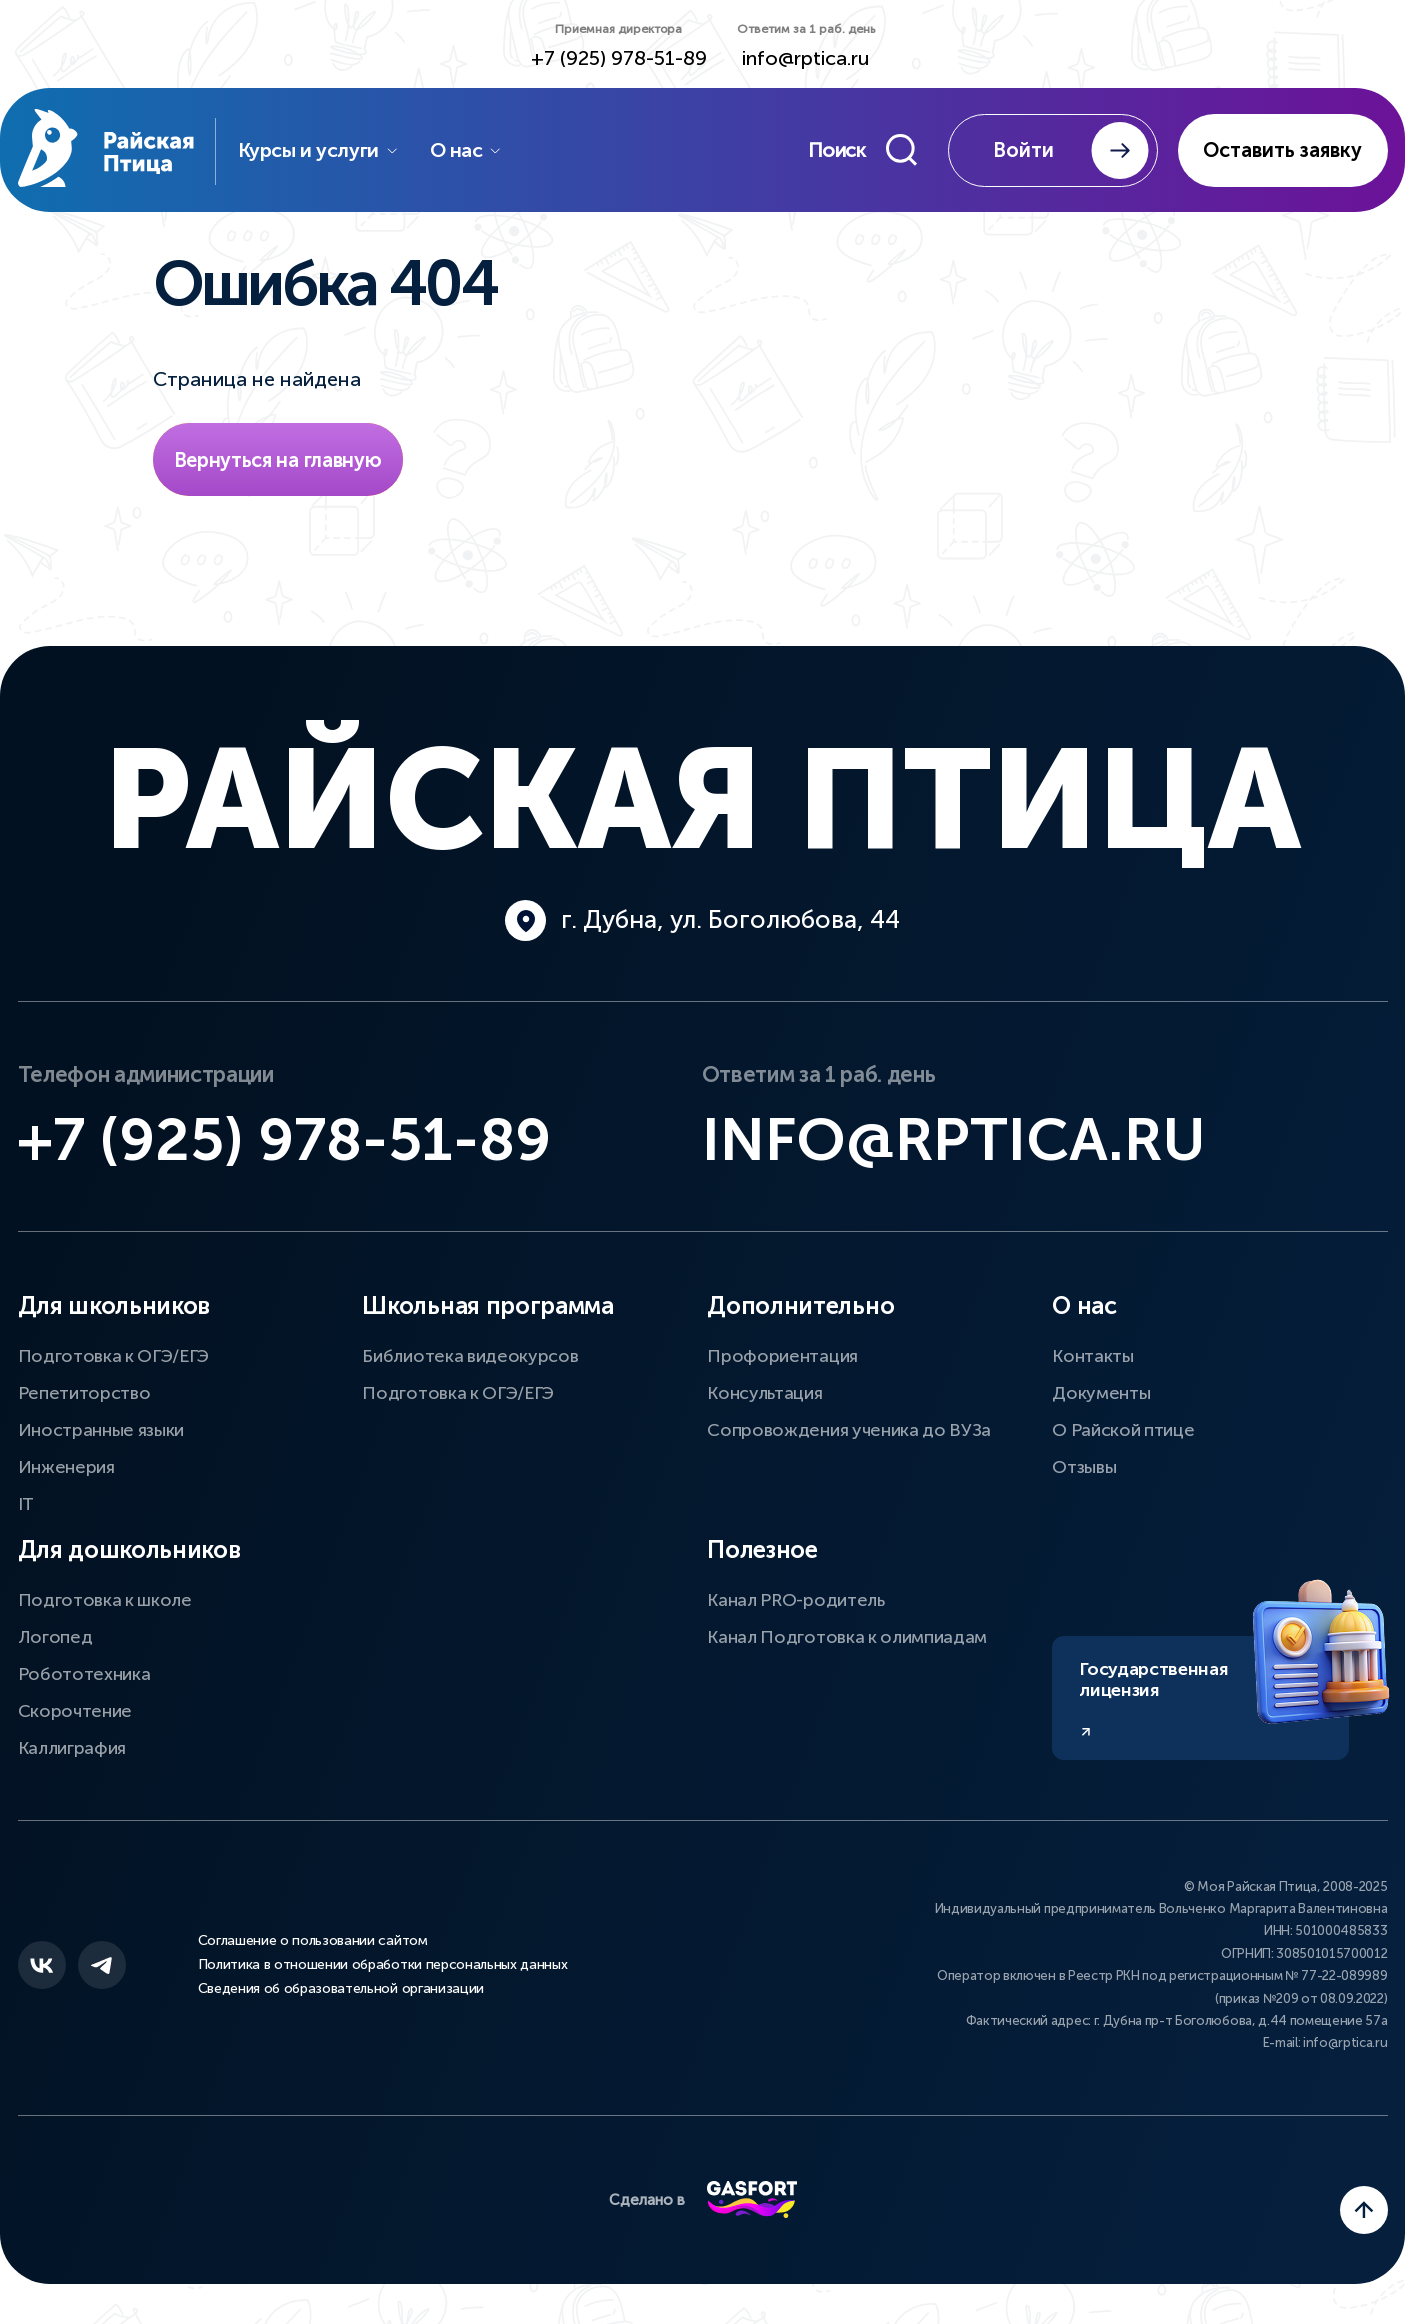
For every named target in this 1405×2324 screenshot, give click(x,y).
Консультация (764, 1393)
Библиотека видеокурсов (470, 1356)
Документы (1101, 1393)
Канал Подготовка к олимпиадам (847, 1637)
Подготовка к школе (105, 1600)
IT (26, 1504)
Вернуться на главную (278, 460)
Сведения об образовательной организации (341, 1989)
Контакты (1092, 1356)
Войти (1071, 150)
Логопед (55, 1637)
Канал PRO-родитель (795, 1600)
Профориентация (782, 1356)
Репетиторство (84, 1393)
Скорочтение (75, 1711)
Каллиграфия (72, 1748)
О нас (466, 150)
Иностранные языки (101, 1430)
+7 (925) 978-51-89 (619, 58)
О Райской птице (1123, 1430)
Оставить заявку (1282, 150)
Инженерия (66, 1467)
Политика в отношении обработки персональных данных (383, 1965)
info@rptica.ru (806, 58)
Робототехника (84, 1674)
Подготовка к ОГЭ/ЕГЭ (114, 1356)
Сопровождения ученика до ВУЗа (849, 1430)
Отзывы (1084, 1467)
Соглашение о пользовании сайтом (313, 1941)
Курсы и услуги (318, 150)
